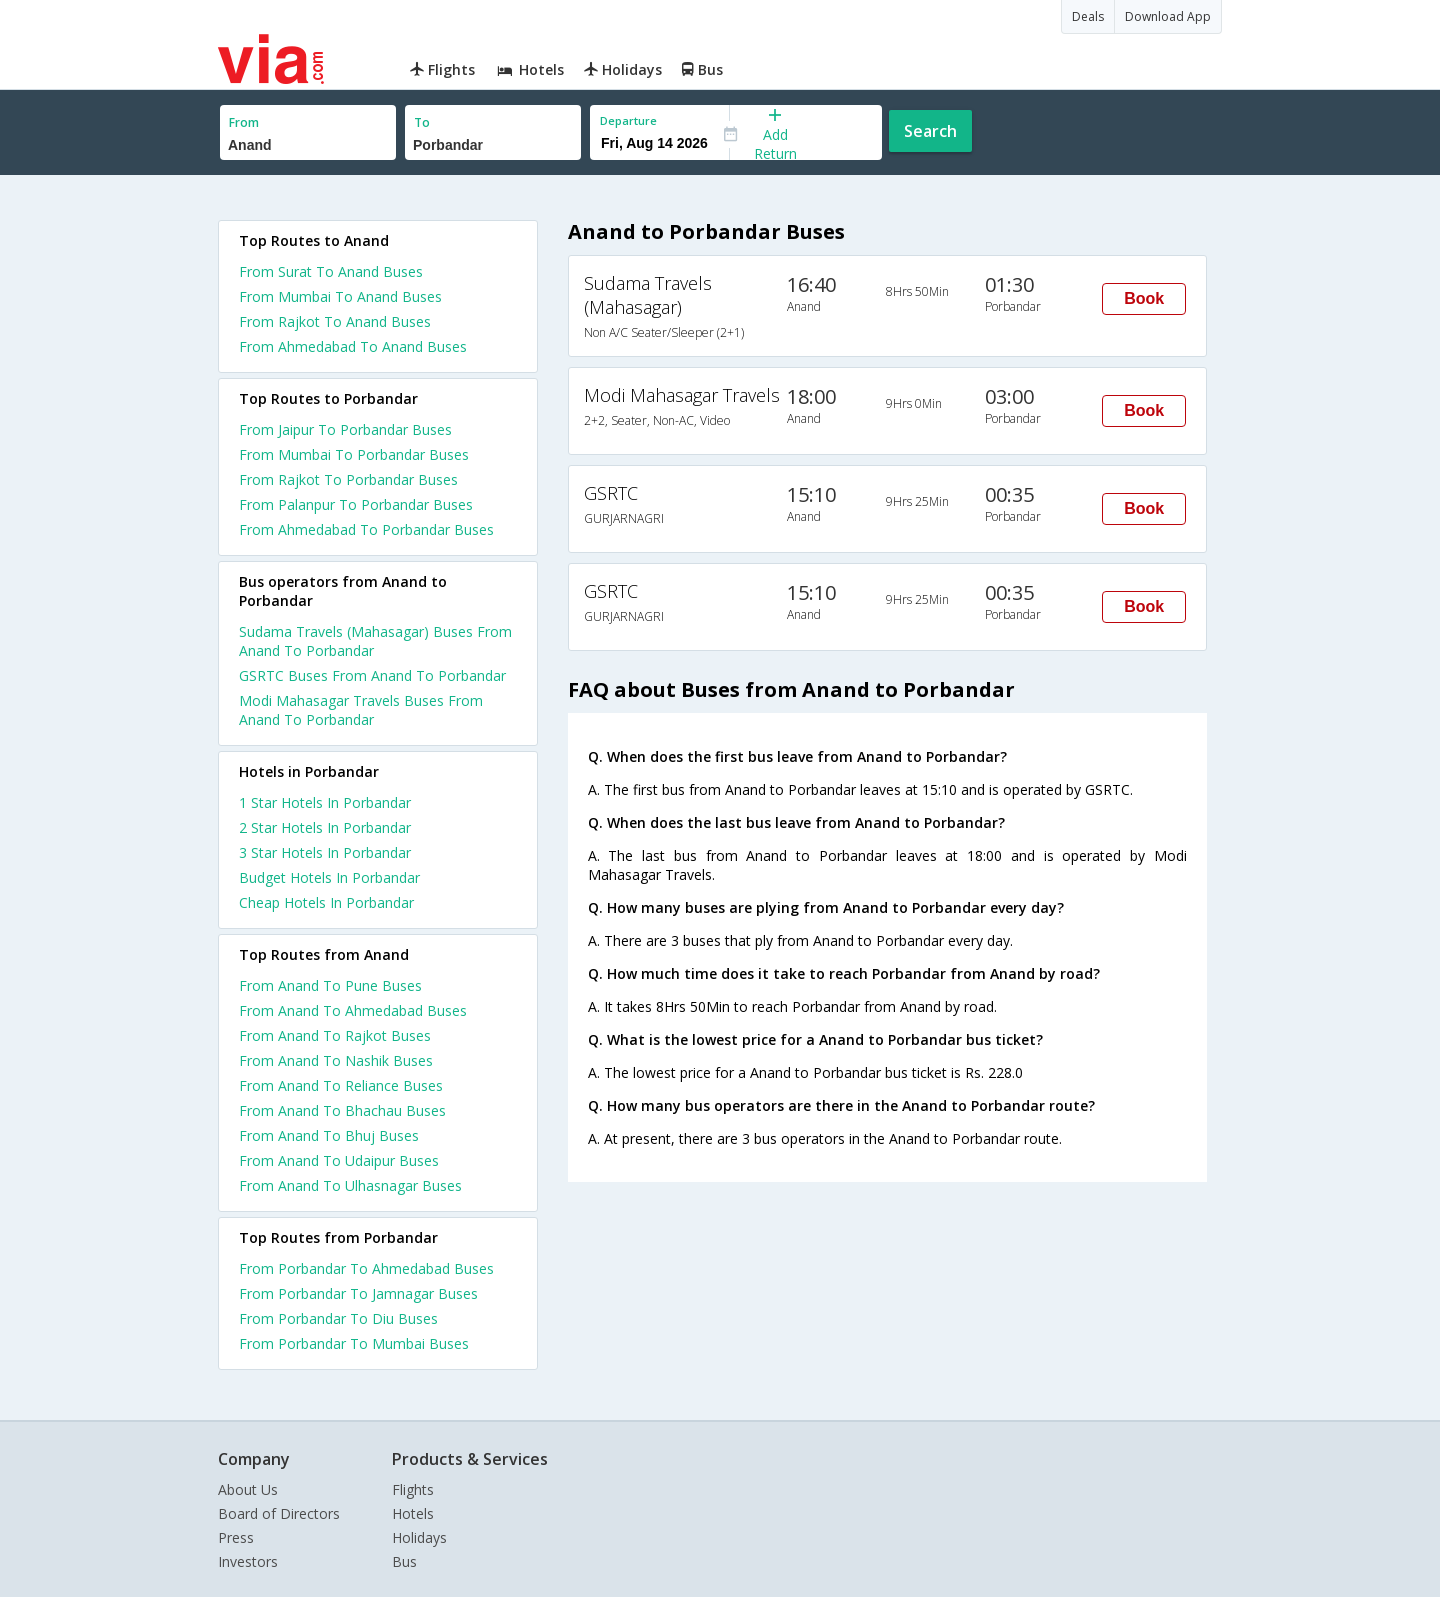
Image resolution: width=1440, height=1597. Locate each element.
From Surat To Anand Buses (331, 271)
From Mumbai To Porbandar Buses (354, 454)
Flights (413, 1489)
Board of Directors (279, 1513)
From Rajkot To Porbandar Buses (348, 479)
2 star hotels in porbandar (325, 827)
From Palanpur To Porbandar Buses (356, 504)
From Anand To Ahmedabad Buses (353, 1010)
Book (1144, 298)
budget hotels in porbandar (329, 877)
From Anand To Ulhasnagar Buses (350, 1185)
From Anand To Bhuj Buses (329, 1135)
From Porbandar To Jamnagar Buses (358, 1293)
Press (236, 1537)
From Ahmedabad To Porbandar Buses (366, 529)
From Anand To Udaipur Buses (339, 1160)
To (422, 122)
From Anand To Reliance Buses (341, 1085)
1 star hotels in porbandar (325, 802)
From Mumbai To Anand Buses (340, 296)
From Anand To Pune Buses (330, 985)
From (244, 122)
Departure (628, 120)
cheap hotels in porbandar (326, 902)
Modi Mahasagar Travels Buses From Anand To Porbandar (361, 710)
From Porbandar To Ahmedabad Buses (366, 1268)
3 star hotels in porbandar (325, 852)
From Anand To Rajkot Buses (335, 1035)
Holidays (419, 1537)
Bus (404, 1561)
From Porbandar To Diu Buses (338, 1318)
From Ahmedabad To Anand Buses (353, 346)
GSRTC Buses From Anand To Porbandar (372, 675)
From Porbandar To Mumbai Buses (354, 1343)
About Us (248, 1489)
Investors (248, 1561)
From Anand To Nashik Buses (336, 1060)
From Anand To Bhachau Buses (342, 1110)
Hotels (413, 1513)
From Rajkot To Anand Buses (335, 321)
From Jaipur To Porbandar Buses (345, 429)
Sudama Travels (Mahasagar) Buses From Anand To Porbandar (375, 641)
